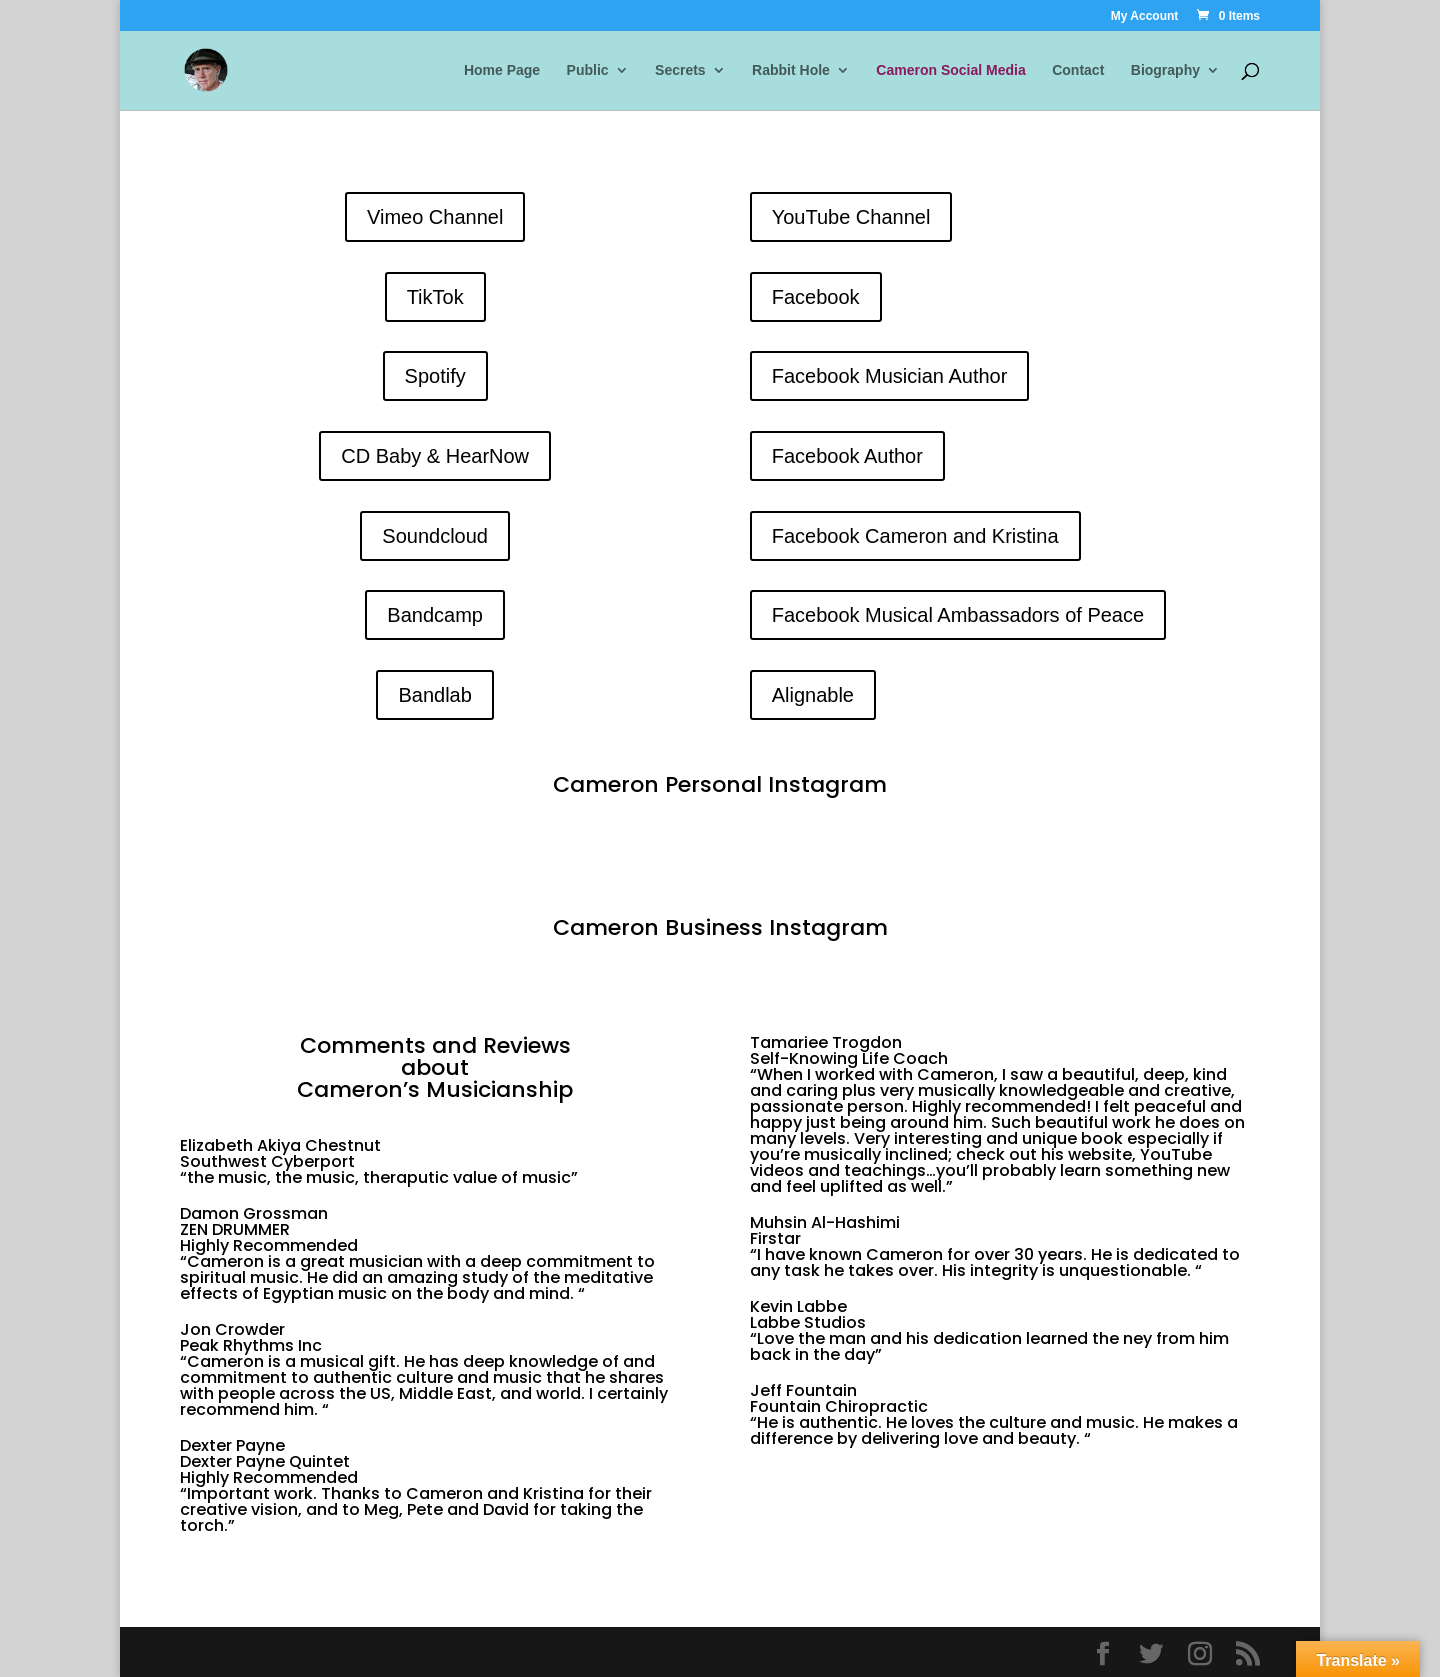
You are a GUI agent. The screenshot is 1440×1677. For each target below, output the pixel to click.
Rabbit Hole (791, 70)
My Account (1145, 16)
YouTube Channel (851, 217)
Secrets (680, 70)
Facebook (816, 297)
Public (588, 70)
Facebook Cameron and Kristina (915, 536)
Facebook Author (847, 456)
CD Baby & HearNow (435, 456)
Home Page (502, 70)
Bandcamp (435, 615)
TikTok (435, 297)
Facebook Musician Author (890, 376)
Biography (1165, 70)
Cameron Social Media (950, 70)
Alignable (813, 695)
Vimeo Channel (435, 217)
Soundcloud (435, 536)
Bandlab (434, 695)
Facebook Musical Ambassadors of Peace (958, 615)
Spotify (435, 376)
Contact (1078, 70)
